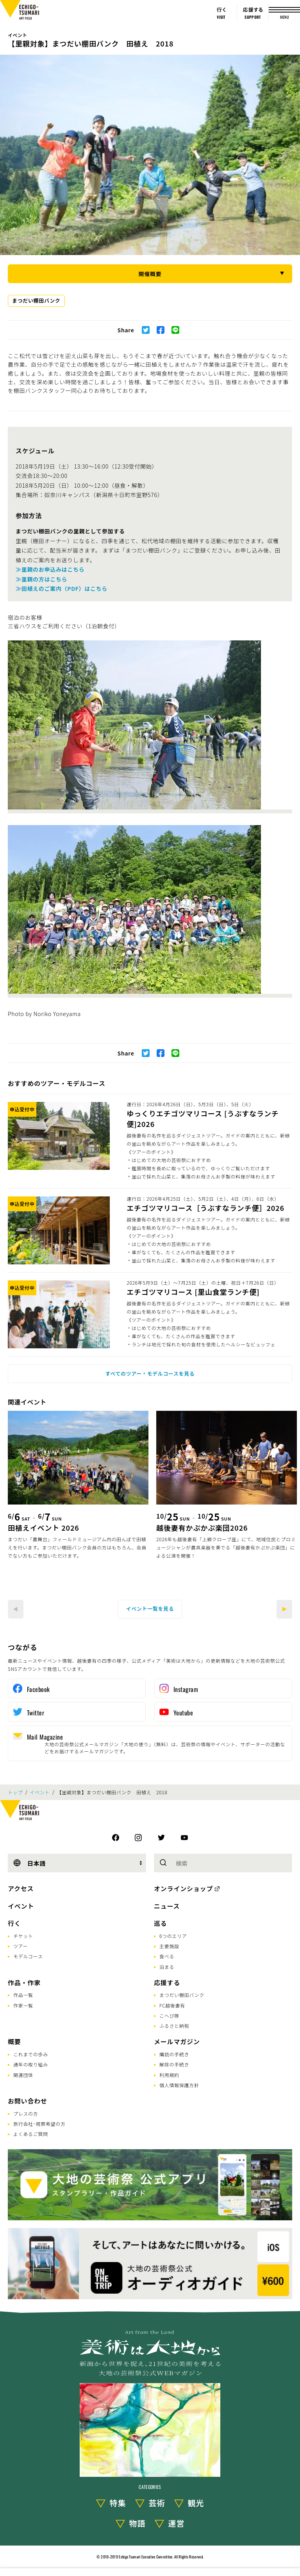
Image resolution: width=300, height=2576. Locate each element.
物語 (137, 2523)
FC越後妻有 (172, 2005)
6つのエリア (173, 1935)
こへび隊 (169, 2015)
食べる (166, 1956)
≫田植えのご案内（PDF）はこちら (61, 588)
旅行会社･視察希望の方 (39, 2123)
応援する (167, 1982)
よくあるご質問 (30, 2133)
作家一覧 (23, 2005)
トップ (15, 1792)
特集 (118, 2502)
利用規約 (169, 2074)
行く (14, 1923)
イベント (17, 35)
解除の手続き (174, 2064)
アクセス (21, 1888)
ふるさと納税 (174, 2025)
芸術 (157, 2502)
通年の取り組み (30, 2064)
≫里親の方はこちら (41, 579)
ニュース (167, 1906)
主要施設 (169, 1946)
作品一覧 (23, 1994)
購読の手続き (174, 2054)
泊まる (166, 1966)
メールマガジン (177, 2041)
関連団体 (23, 2074)
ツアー (20, 1946)
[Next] (284, 1609)
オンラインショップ (183, 1888)
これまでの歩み (30, 2054)
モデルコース (28, 1956)
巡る (160, 1923)
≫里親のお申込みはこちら (50, 569)
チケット (23, 1935)
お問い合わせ (27, 2100)
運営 (176, 2523)
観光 (196, 2502)
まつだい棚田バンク (36, 300)
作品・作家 (24, 1982)
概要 (14, 2041)
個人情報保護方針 (179, 2085)
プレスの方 (25, 2113)
